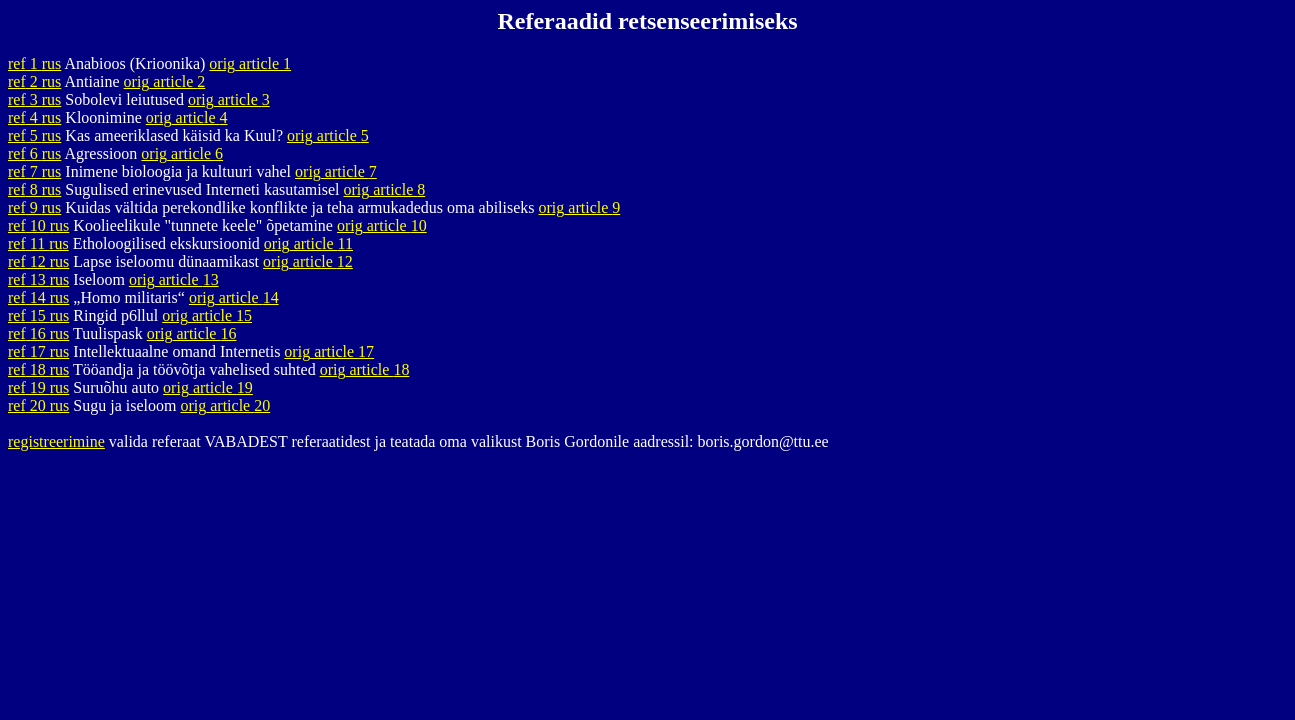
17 (38, 351)
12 (38, 261)
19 (38, 387)
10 (38, 225)
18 (38, 369)
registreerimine (56, 441)
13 (38, 279)
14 (38, 297)
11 (38, 243)
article (250, 63)
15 (38, 315)
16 (38, 333)
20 (38, 405)
